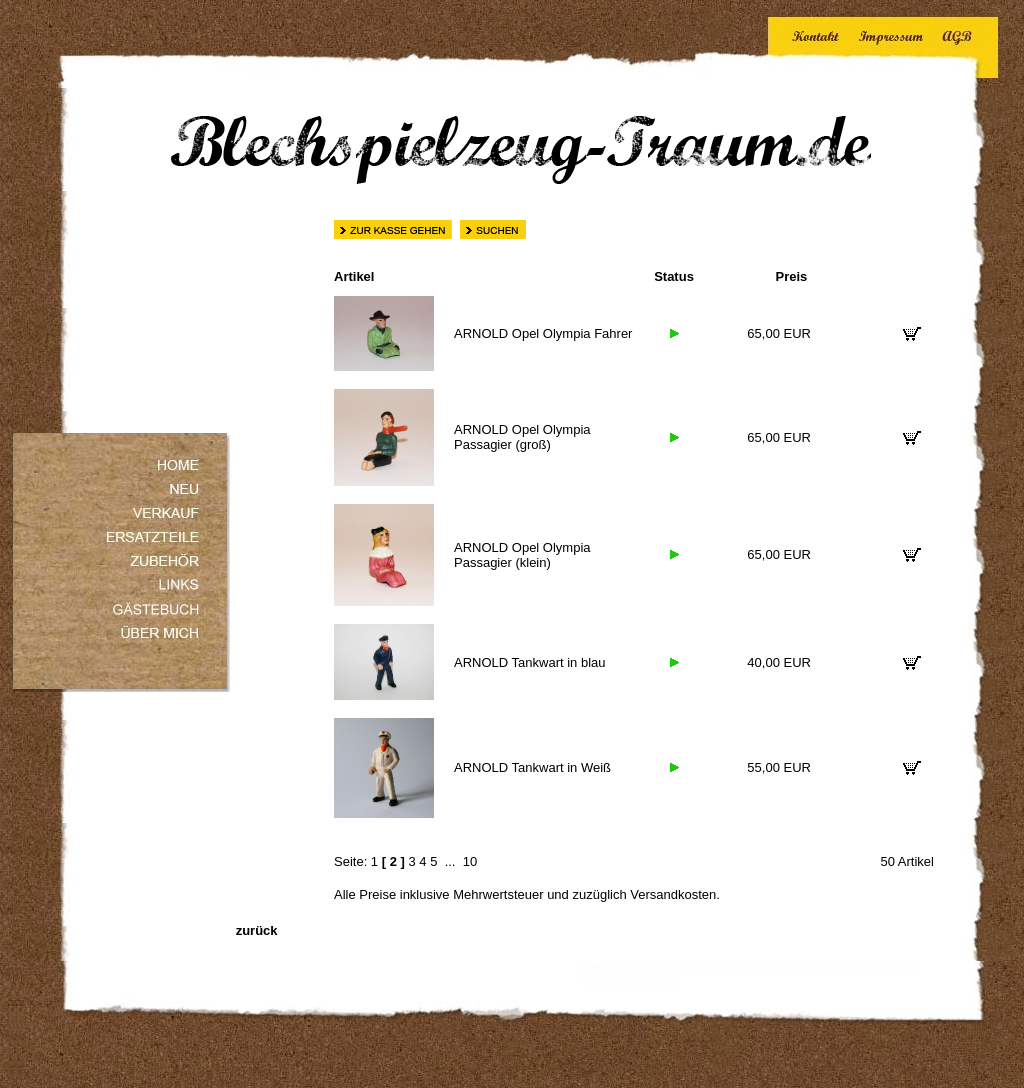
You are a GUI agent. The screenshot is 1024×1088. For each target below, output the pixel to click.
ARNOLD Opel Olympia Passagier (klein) (522, 555)
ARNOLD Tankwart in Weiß (532, 767)
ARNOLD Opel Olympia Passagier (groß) (522, 437)
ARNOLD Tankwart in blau (530, 662)
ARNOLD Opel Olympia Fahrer (543, 333)
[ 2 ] (393, 861)
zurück (257, 930)
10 (470, 861)
